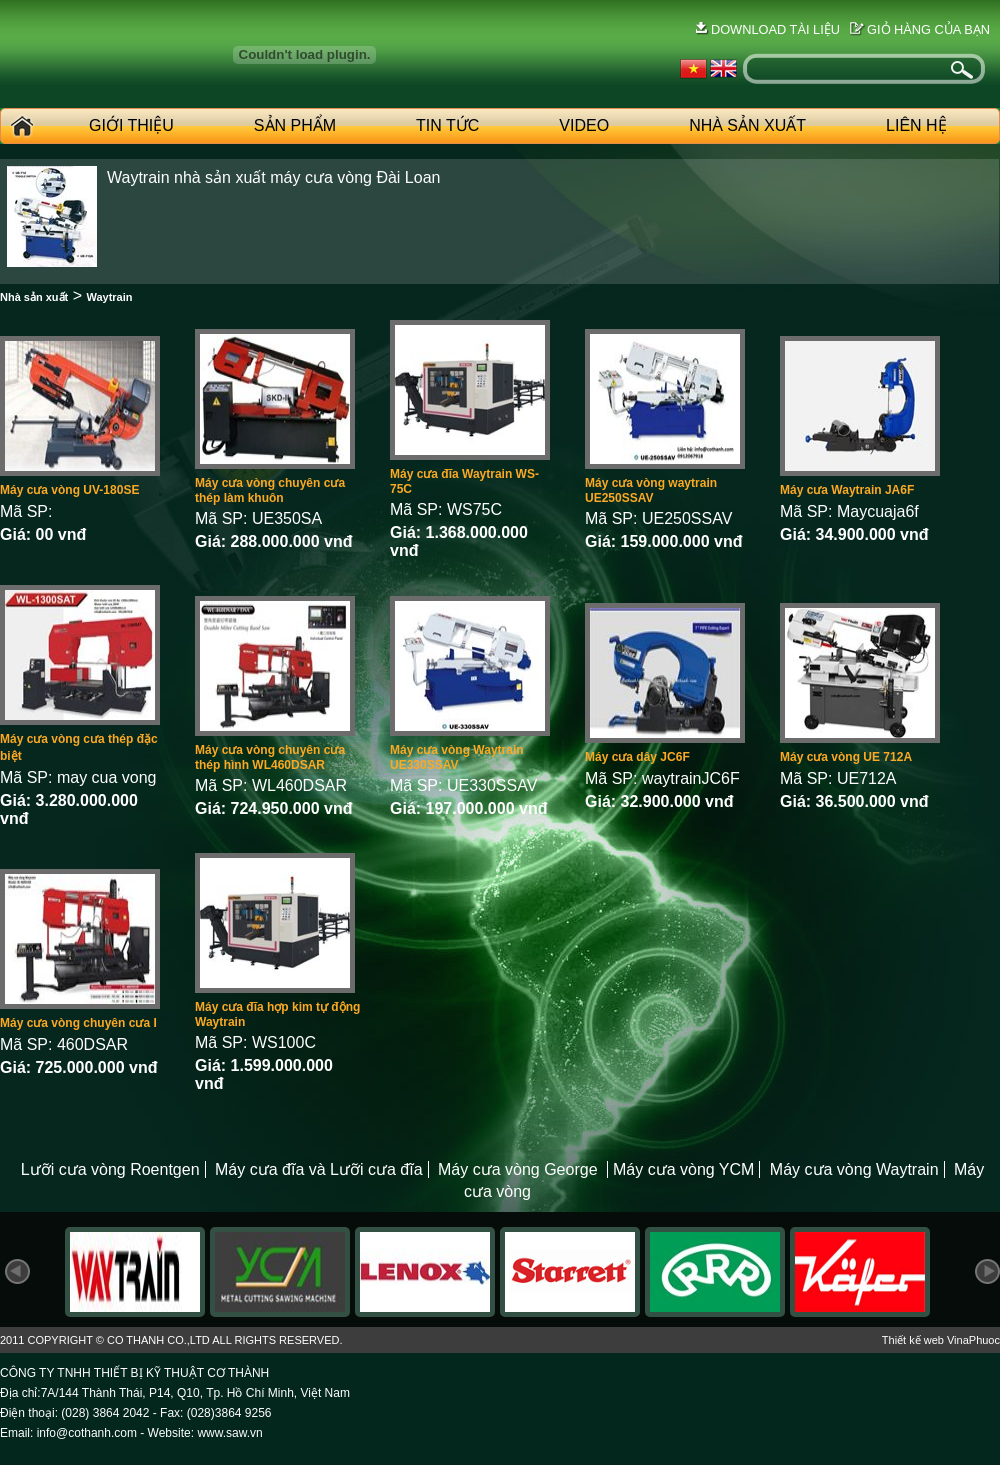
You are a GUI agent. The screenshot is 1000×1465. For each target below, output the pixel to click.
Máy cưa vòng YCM (683, 1169)
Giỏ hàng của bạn (928, 29)
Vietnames (693, 69)
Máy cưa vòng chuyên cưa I (78, 1023)
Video (584, 125)
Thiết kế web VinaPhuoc (941, 1340)
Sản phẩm (295, 125)
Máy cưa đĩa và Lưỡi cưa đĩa (319, 1169)
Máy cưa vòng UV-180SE (69, 490)
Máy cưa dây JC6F (637, 757)
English (723, 69)
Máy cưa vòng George (520, 1169)
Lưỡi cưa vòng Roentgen (110, 1169)
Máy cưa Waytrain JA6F (847, 490)
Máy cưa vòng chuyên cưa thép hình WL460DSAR (270, 757)
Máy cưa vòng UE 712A (846, 757)
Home (19, 126)
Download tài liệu (775, 29)
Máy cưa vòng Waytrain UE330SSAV (457, 757)
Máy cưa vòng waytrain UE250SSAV (651, 490)
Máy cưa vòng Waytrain (854, 1169)
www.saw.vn (229, 1433)
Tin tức (447, 125)
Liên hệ (916, 125)
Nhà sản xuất (34, 297)
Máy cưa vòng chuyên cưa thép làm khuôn (270, 490)
